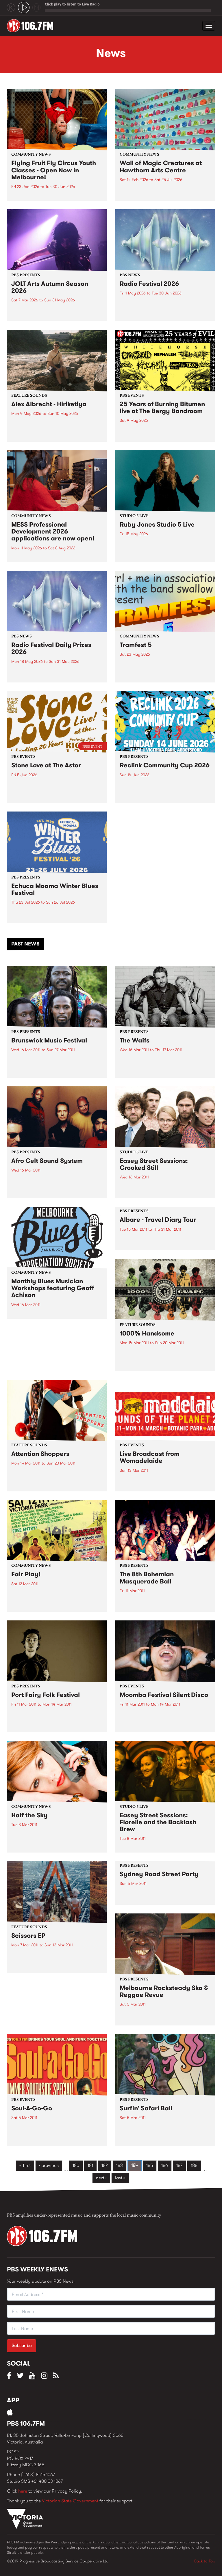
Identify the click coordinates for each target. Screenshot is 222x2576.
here (22, 2491)
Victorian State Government (70, 2500)
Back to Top (204, 2561)
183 (119, 2165)
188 (194, 2165)
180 (76, 2165)
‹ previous (49, 2165)
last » (120, 2177)
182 (104, 2165)
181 (90, 2165)
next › (101, 2177)
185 (149, 2165)
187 (179, 2165)
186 (164, 2165)
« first (25, 2165)
